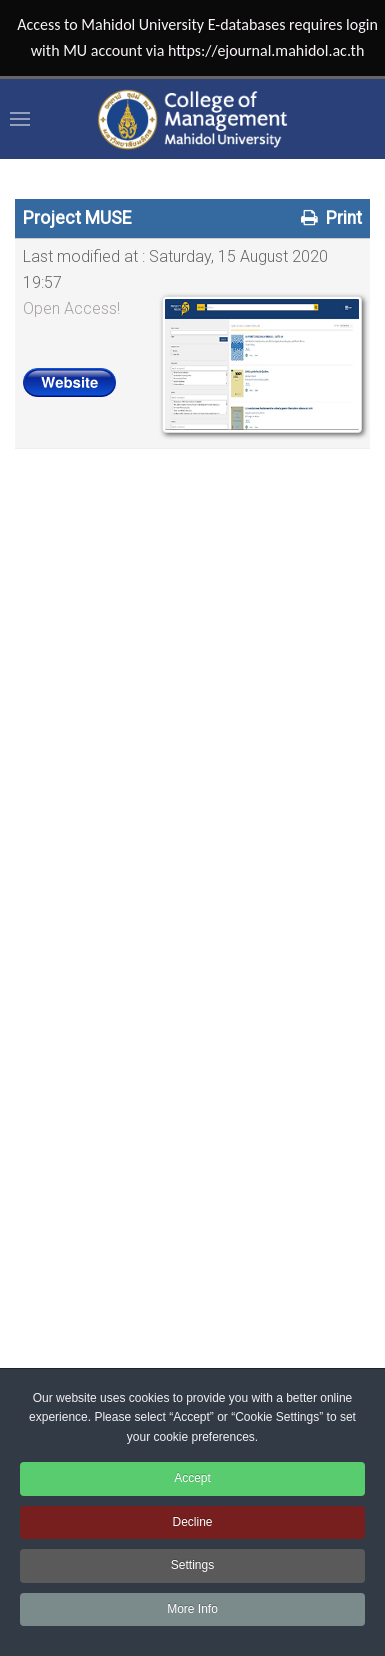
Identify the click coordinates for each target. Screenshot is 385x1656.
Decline (192, 1522)
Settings (192, 1565)
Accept (192, 1478)
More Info (192, 1609)
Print (329, 218)
